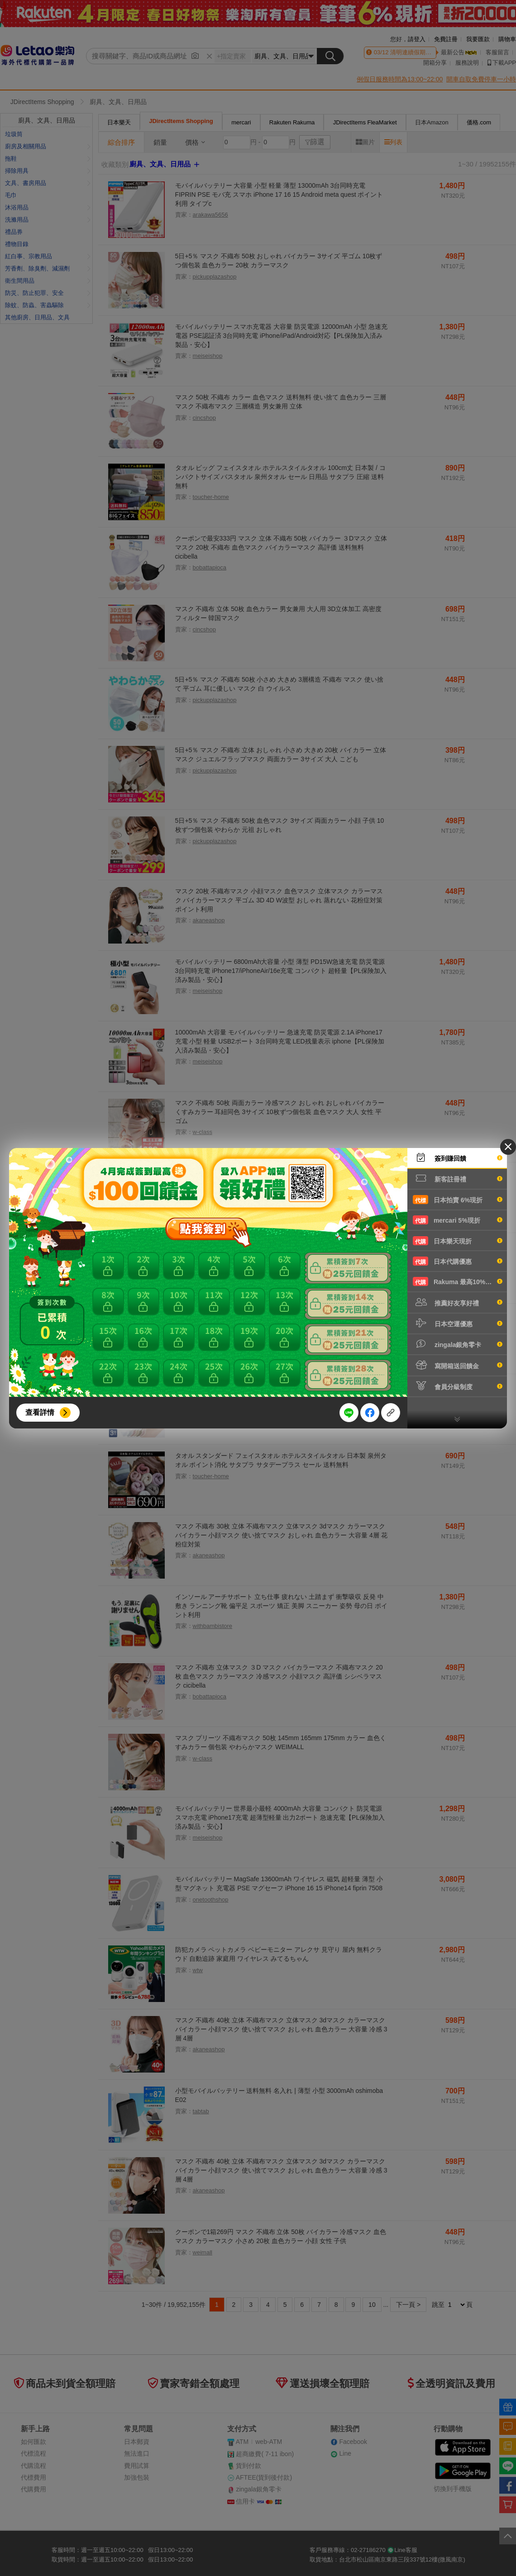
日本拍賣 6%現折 (457, 1199)
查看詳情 (39, 1412)
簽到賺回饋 (457, 1157)
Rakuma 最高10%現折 (457, 1281)
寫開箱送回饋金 (457, 1365)
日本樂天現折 (457, 1240)
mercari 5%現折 (457, 1219)
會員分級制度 (457, 1385)
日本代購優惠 (457, 1261)
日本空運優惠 (457, 1323)
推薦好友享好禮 (457, 1302)
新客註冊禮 (457, 1178)
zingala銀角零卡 (457, 1343)
